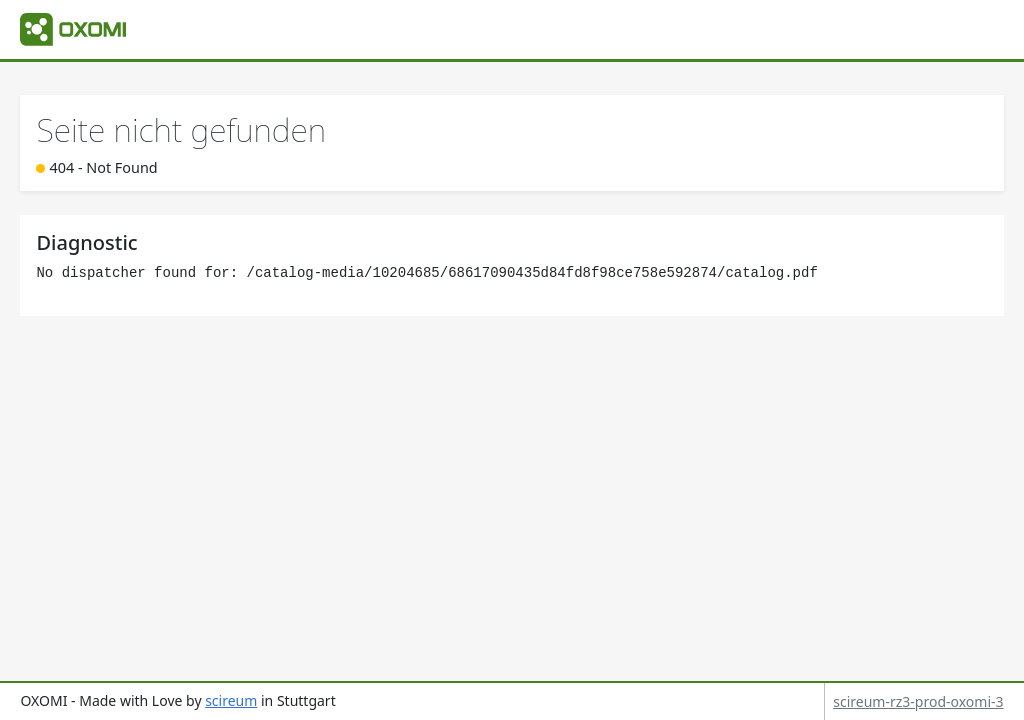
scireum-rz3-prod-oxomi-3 (918, 701)
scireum (231, 700)
